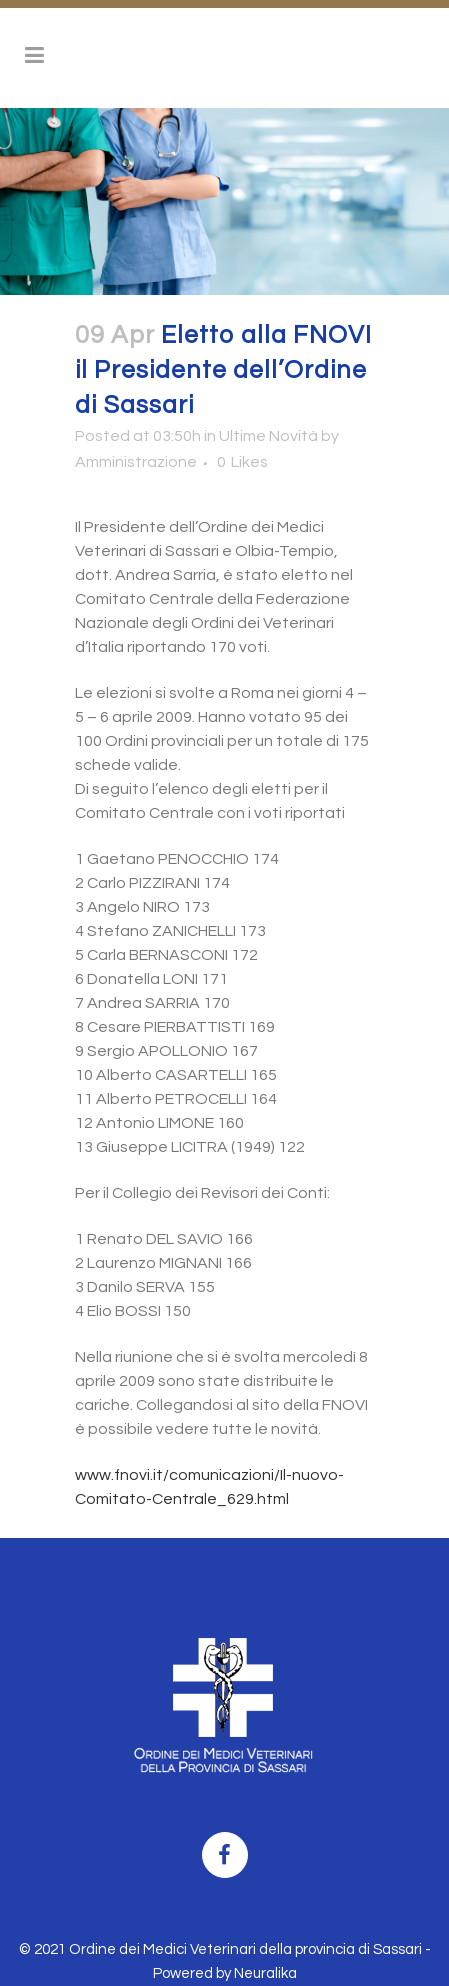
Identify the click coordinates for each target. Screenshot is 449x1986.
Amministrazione (136, 462)
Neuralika (265, 1973)
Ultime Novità (268, 436)
